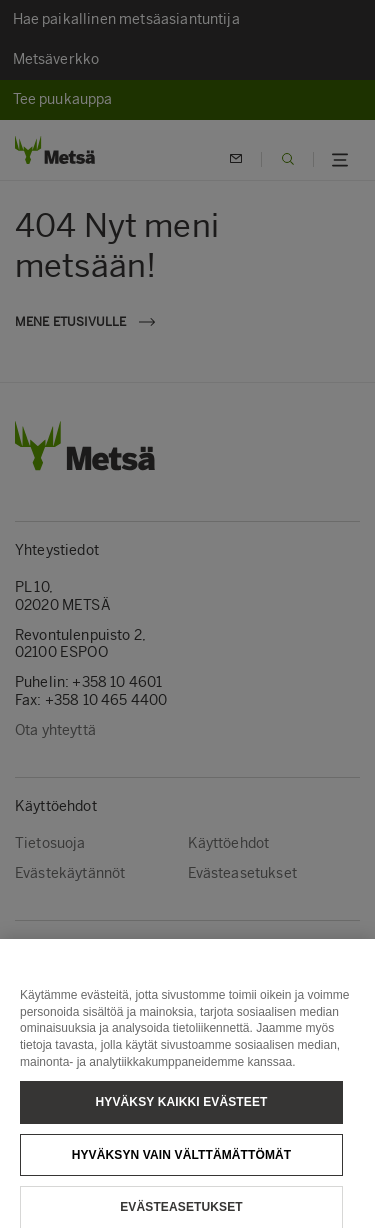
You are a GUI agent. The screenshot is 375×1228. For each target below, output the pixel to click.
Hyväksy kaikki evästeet (182, 1110)
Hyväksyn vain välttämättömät (182, 1163)
